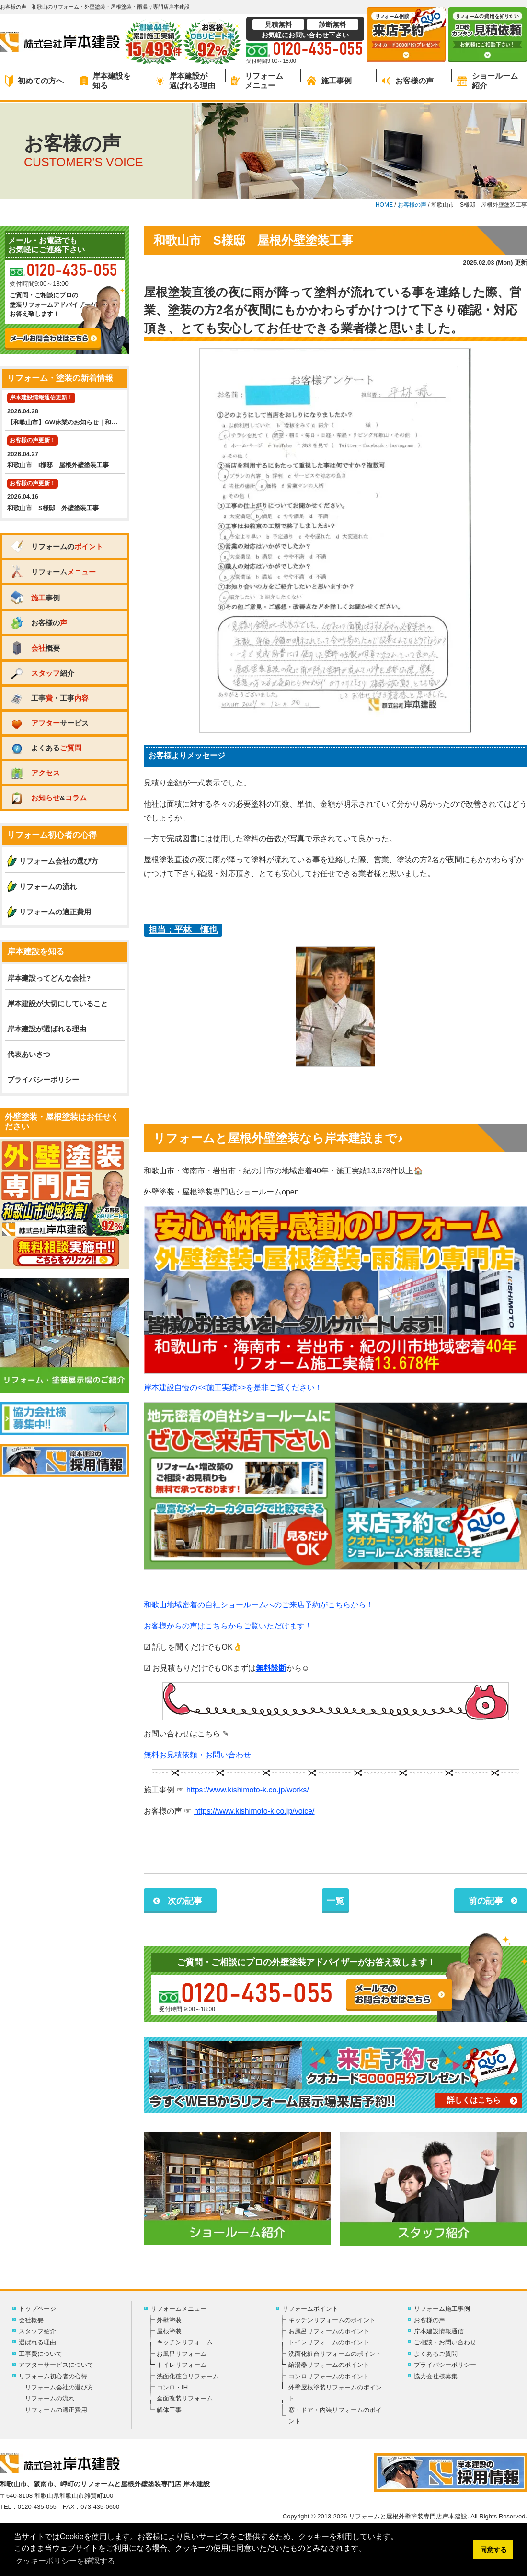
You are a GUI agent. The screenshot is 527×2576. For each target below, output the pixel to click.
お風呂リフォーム (181, 2353)
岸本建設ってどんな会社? (49, 978)
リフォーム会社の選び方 (58, 861)
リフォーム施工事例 (442, 2308)
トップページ (37, 2308)
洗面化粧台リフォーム (188, 2376)
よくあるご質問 (436, 2353)
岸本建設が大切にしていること (57, 1003)
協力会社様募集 (436, 2376)
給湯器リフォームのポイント (328, 2364)
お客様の (38, 622)
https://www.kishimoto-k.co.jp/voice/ (254, 1811)
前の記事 (486, 1901)
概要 (35, 648)
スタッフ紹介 (37, 2331)
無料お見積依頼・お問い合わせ (197, 1755)
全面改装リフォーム (185, 2398)
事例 (35, 597)
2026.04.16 (64, 496)
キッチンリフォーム (185, 2342)
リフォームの (56, 546)
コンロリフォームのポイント (328, 2376)
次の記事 (185, 1901)
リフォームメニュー (257, 80)
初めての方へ (34, 81)
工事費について (40, 2353)
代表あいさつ (28, 1054)
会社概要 (31, 2320)
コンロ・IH (172, 2387)
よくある (45, 747)
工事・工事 (49, 697)
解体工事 (169, 2409)
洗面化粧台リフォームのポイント (335, 2353)
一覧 (335, 1901)
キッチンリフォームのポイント (332, 2320)
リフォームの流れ (48, 886)
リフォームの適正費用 (55, 912)
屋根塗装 (169, 2331)
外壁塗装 (169, 2320)
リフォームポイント (310, 2308)
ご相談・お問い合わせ (445, 2342)
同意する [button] (493, 2549)
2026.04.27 (64, 452)
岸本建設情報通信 (439, 2331)
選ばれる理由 (37, 2342)
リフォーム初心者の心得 (53, 2376)
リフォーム (53, 571)
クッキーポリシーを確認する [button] (65, 2561)
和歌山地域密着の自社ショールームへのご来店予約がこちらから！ (259, 1605)
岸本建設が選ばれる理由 (185, 80)
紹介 (42, 673)
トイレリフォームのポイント (328, 2342)
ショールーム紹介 (487, 80)
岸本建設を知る (105, 80)
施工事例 (329, 80)
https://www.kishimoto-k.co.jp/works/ (247, 1790)
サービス (49, 722)
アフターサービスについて (56, 2364)
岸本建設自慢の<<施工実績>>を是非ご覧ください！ (233, 1387)
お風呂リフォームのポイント (328, 2331)
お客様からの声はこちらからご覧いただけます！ (228, 1626)
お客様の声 (408, 81)
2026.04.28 (66, 410)
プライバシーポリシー (43, 1080)
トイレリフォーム (181, 2364)
